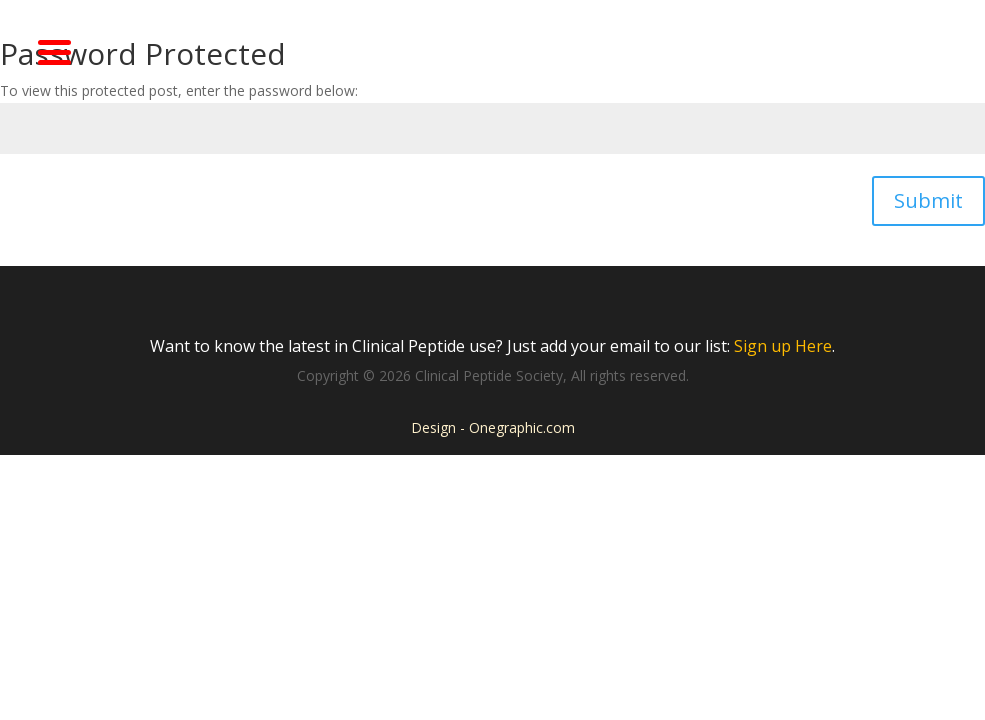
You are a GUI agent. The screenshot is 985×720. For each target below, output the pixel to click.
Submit (928, 200)
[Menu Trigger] (55, 50)
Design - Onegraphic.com (493, 427)
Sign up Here (783, 346)
